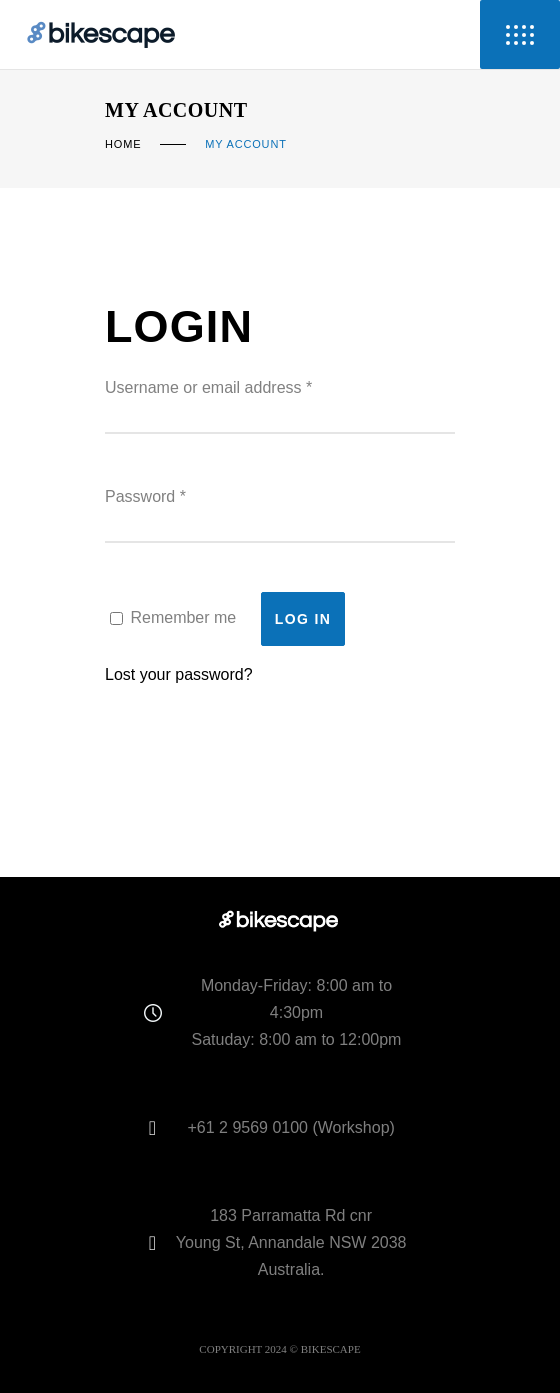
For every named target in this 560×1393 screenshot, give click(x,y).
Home (123, 144)
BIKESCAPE (331, 1349)
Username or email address (208, 387)
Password (145, 496)
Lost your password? (179, 674)
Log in (303, 619)
